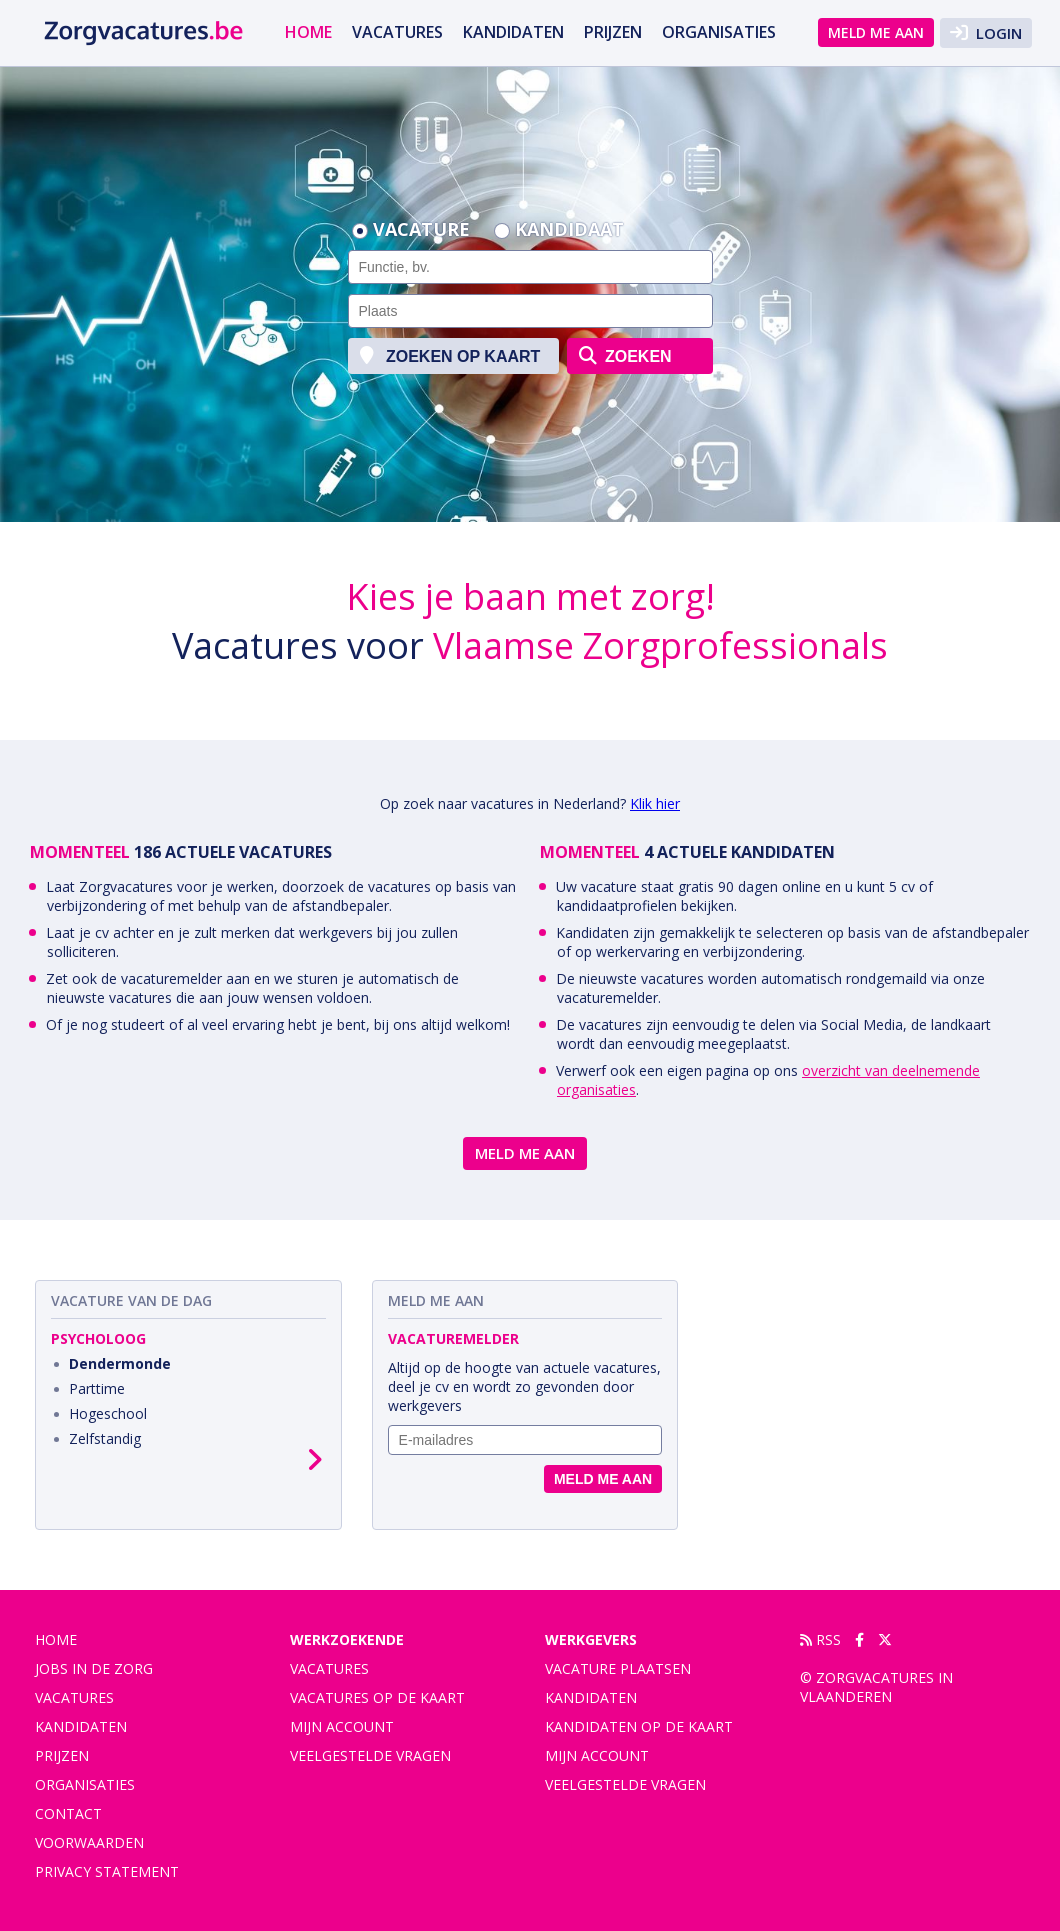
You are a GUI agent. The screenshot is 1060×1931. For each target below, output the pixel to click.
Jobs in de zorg (94, 1668)
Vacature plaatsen (618, 1668)
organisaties (719, 32)
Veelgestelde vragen (370, 1755)
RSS (820, 1639)
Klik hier (655, 803)
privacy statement (107, 1871)
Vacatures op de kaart (377, 1697)
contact (68, 1813)
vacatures (397, 32)
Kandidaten (513, 32)
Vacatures (329, 1668)
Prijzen (613, 32)
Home (308, 32)
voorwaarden (89, 1842)
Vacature (421, 231)
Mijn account (342, 1726)
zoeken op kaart (450, 355)
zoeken (625, 355)
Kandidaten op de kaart (639, 1726)
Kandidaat (569, 231)
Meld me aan (876, 32)
